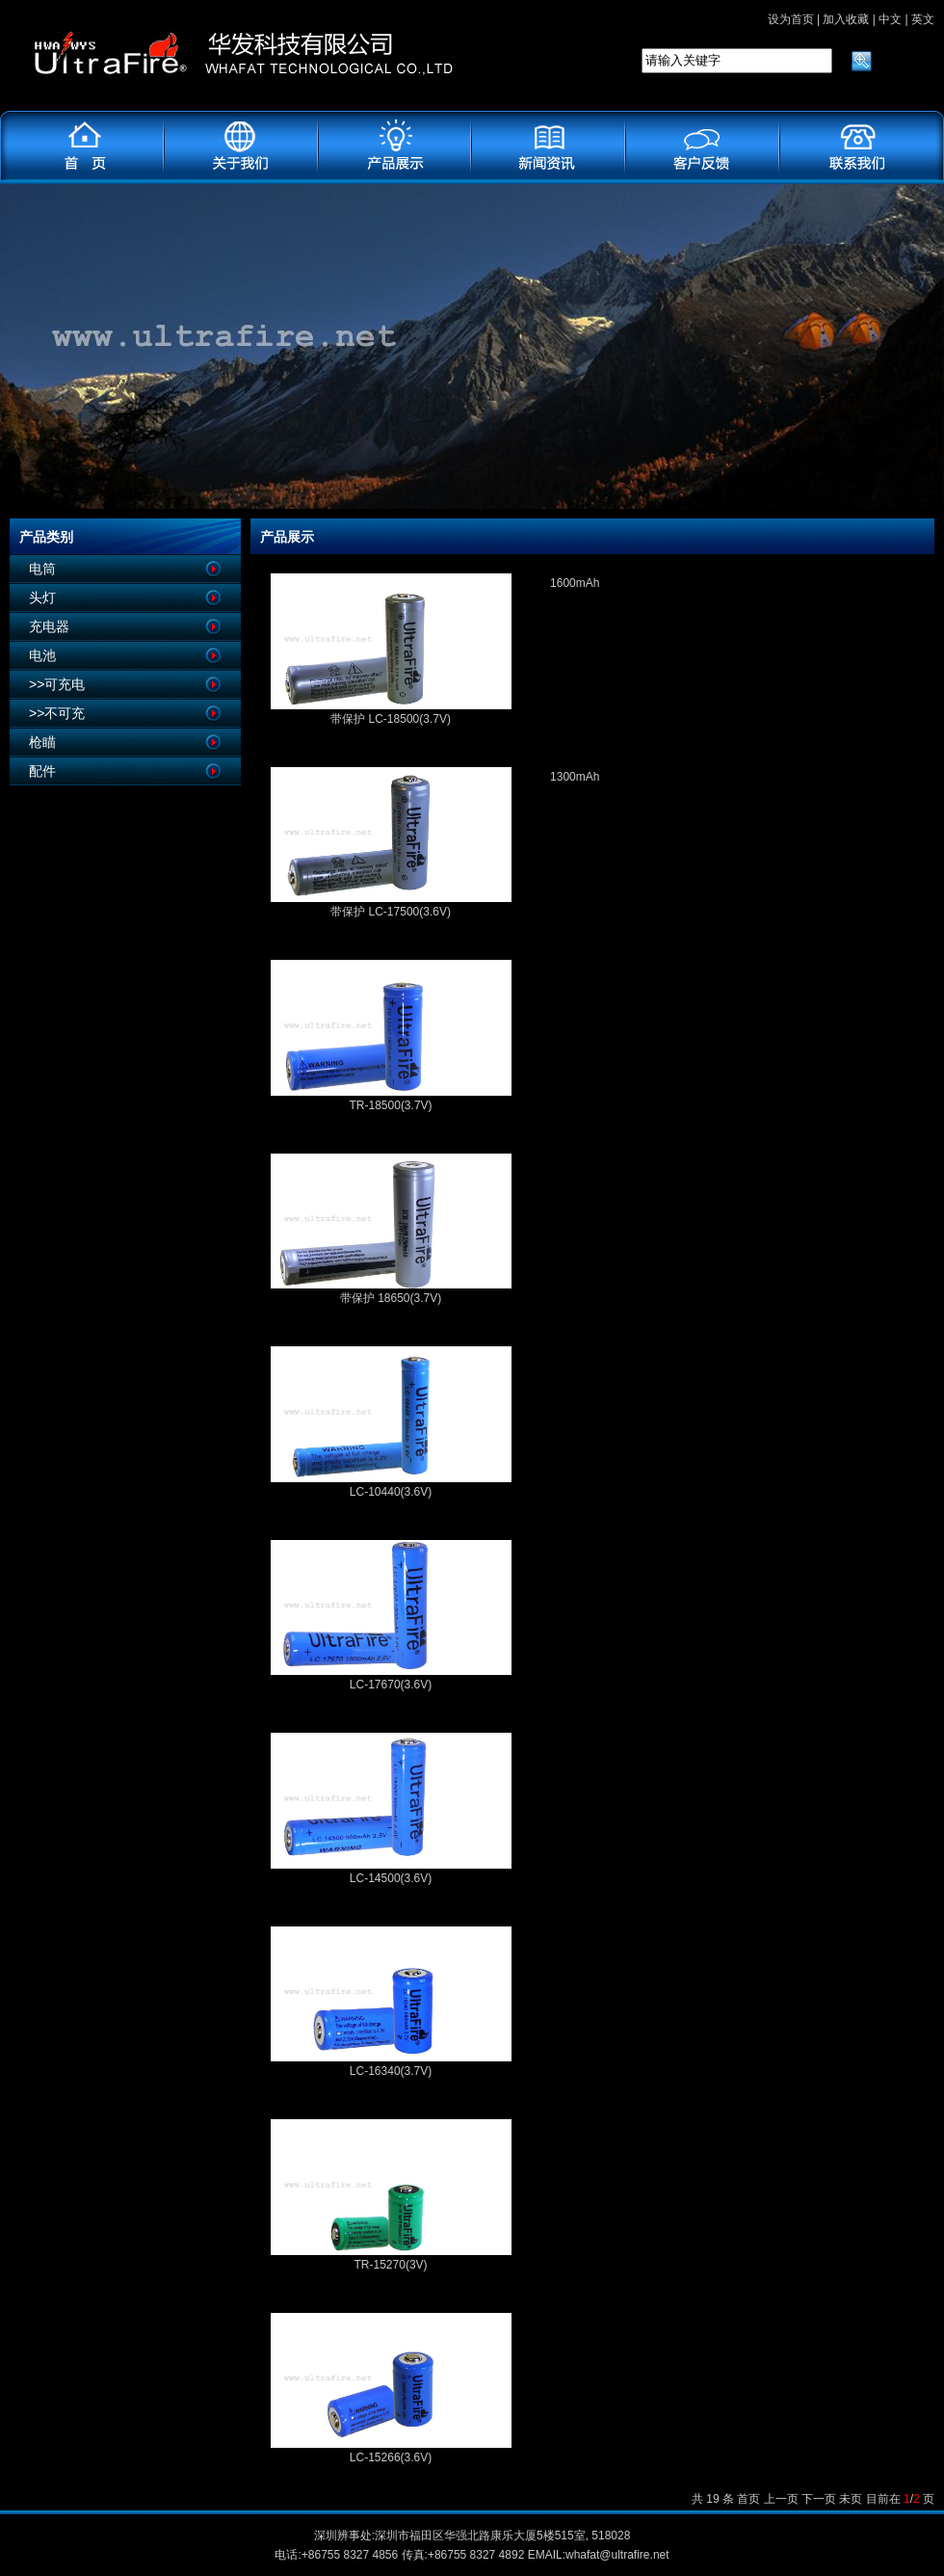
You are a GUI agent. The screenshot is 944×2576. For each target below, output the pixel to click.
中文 (890, 19)
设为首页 (791, 19)
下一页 (818, 2499)
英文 (922, 19)
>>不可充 (57, 713)
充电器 (49, 626)
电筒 (42, 568)
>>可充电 (57, 684)
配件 (42, 771)
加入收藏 (846, 19)
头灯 (42, 597)
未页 (850, 2499)
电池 (42, 655)
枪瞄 (42, 742)
